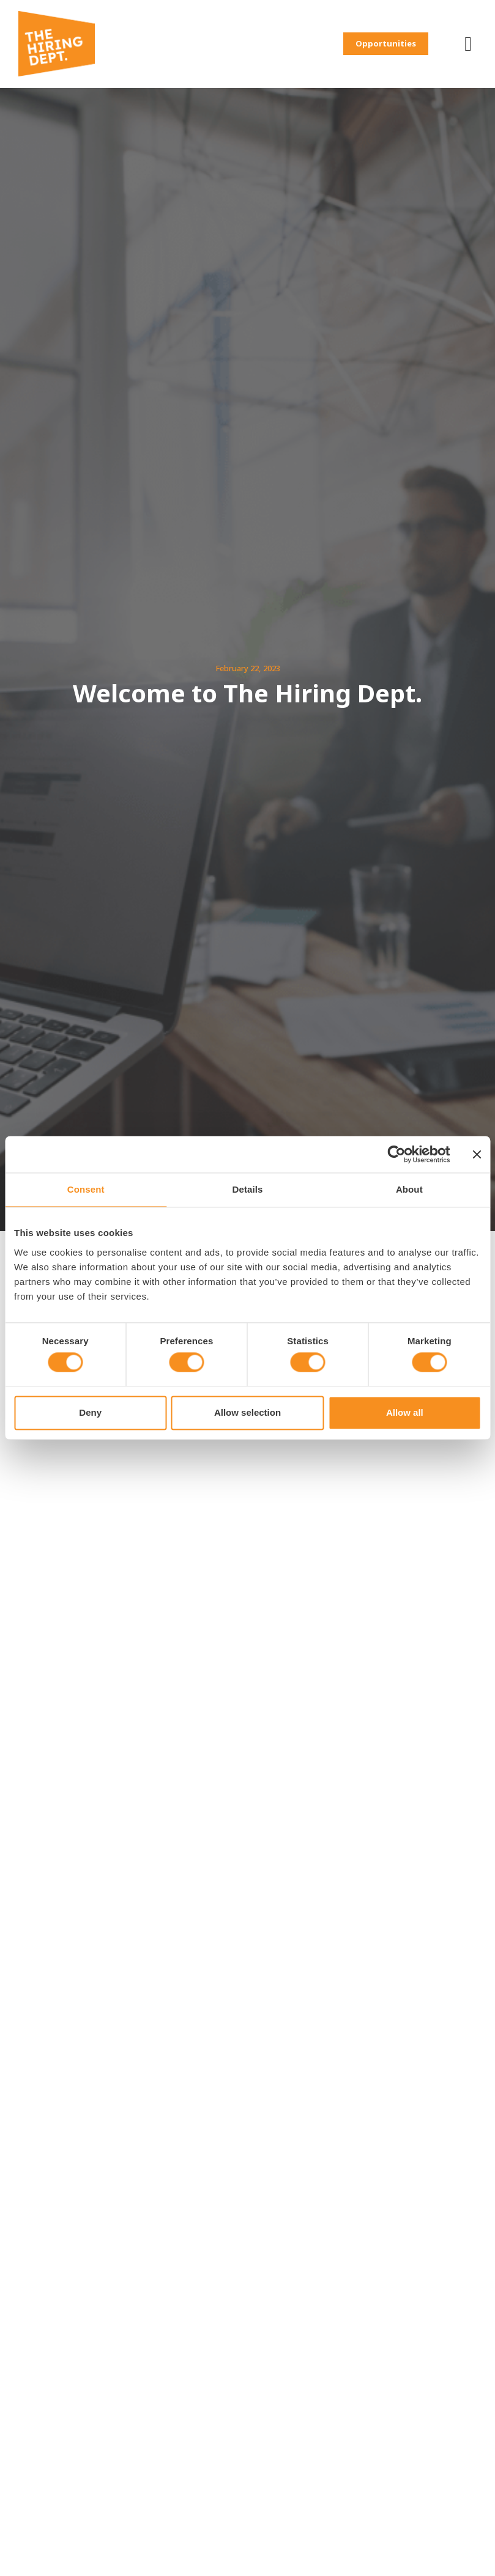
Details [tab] (248, 1189)
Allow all (404, 1412)
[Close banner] (476, 1154)
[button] (400, 36)
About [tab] (409, 1189)
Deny (90, 1412)
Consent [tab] (86, 1189)
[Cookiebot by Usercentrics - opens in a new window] (396, 1154)
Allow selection (247, 1412)
